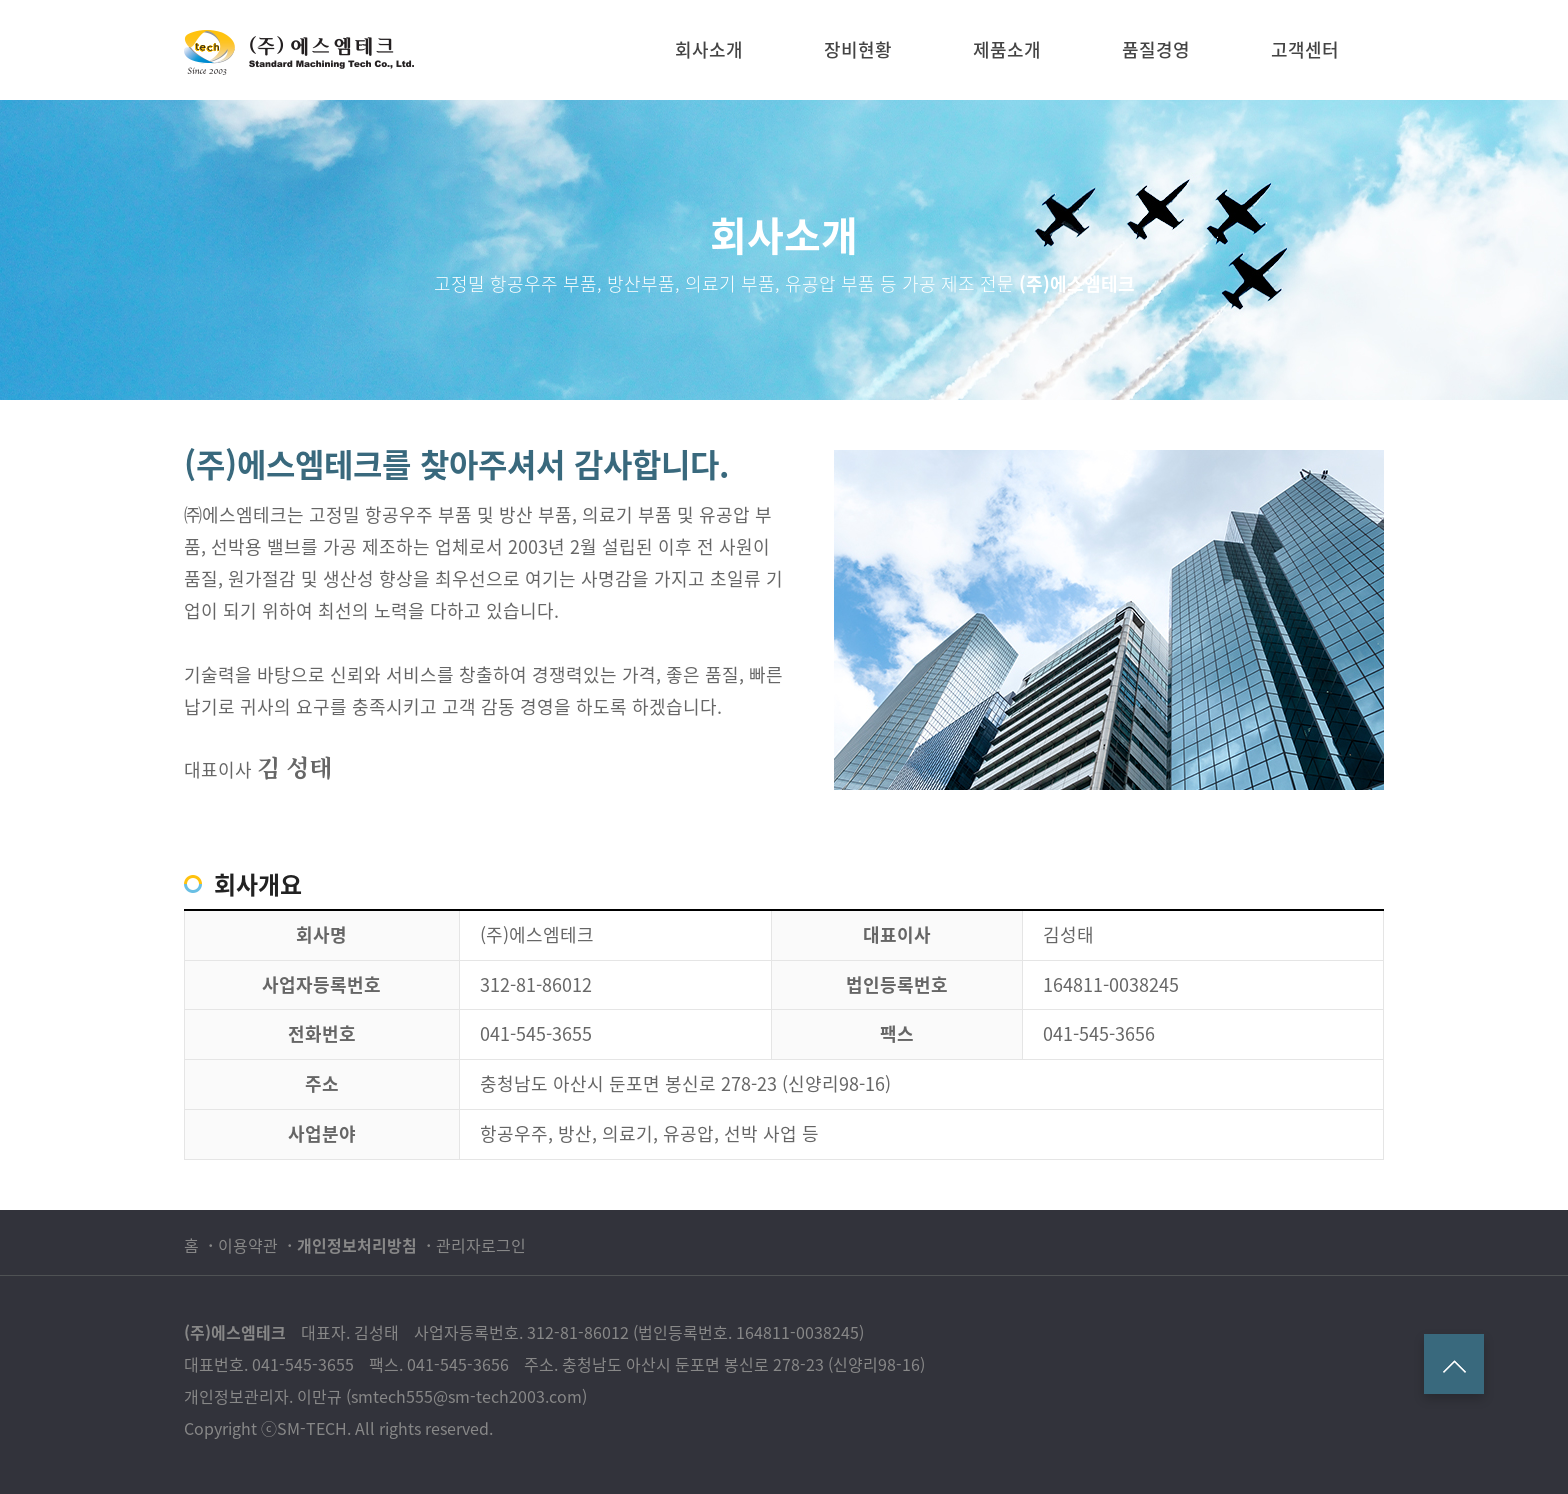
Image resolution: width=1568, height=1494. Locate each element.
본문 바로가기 (0, 0)
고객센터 (1305, 49)
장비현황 (858, 49)
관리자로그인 (481, 1245)
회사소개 (709, 49)
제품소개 (1007, 49)
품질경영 (1156, 49)
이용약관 (248, 1245)
